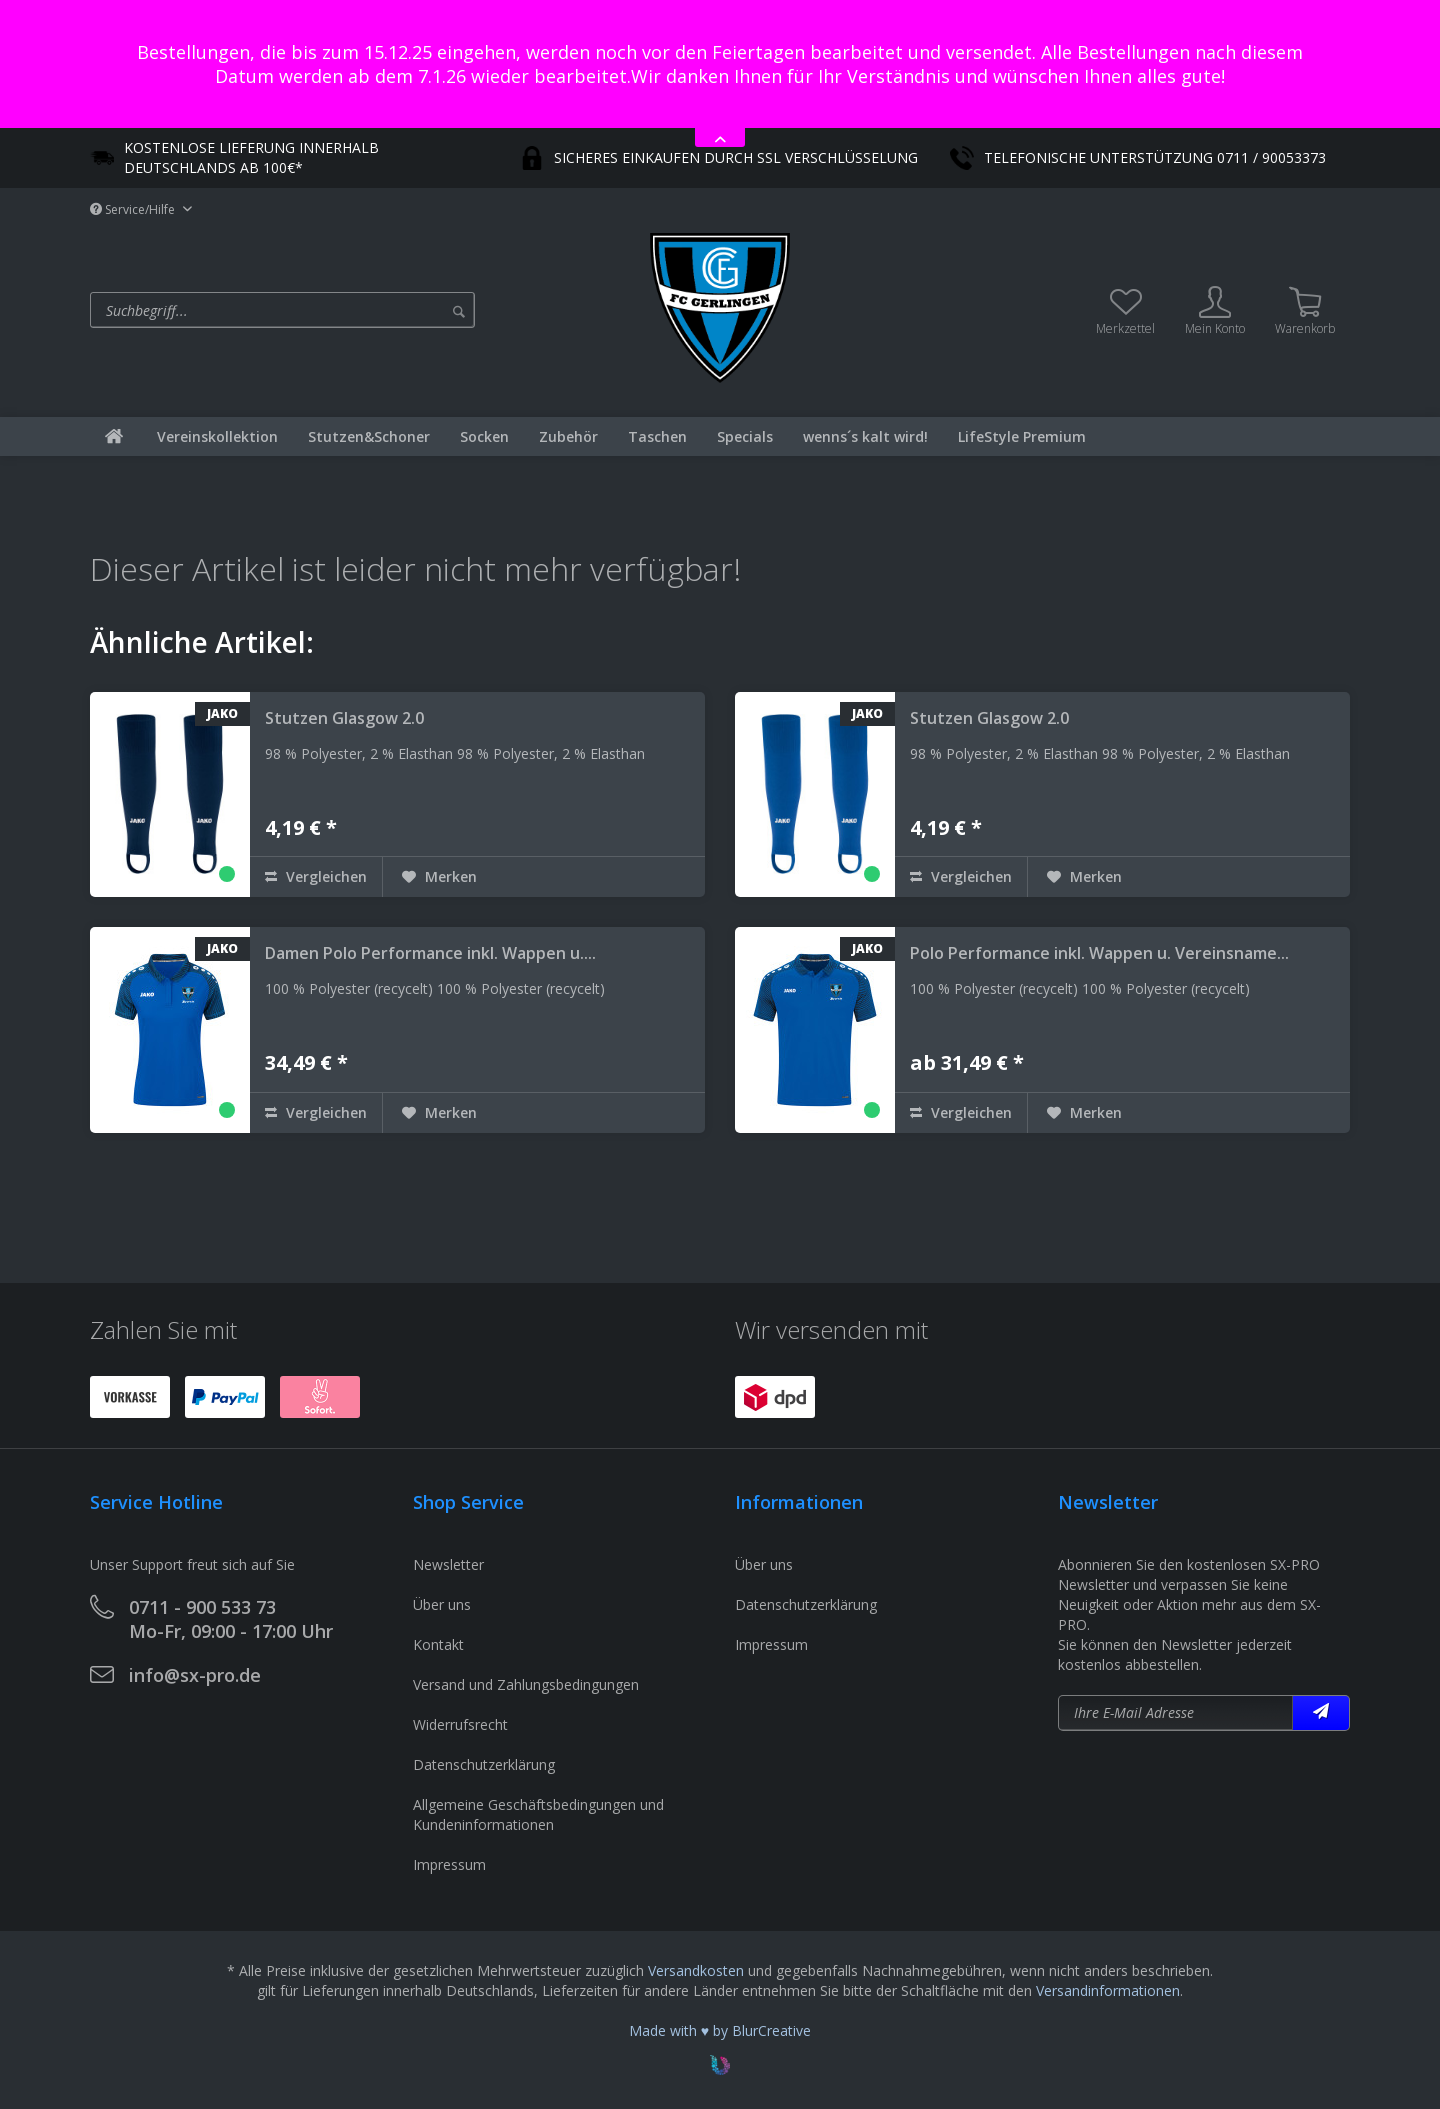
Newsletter (448, 1564)
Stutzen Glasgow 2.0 (344, 718)
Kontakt (438, 1644)
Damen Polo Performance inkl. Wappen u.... (430, 953)
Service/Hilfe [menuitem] (134, 209)
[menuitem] (365, 310)
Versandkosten (696, 1970)
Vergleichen (316, 876)
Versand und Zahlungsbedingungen (526, 1684)
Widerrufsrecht (460, 1724)
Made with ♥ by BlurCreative (720, 2030)
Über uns (442, 1604)
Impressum (449, 1864)
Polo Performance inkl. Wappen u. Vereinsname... (1099, 953)
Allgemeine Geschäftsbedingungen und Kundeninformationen (538, 1814)
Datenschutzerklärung (484, 1764)
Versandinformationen (1108, 1990)
